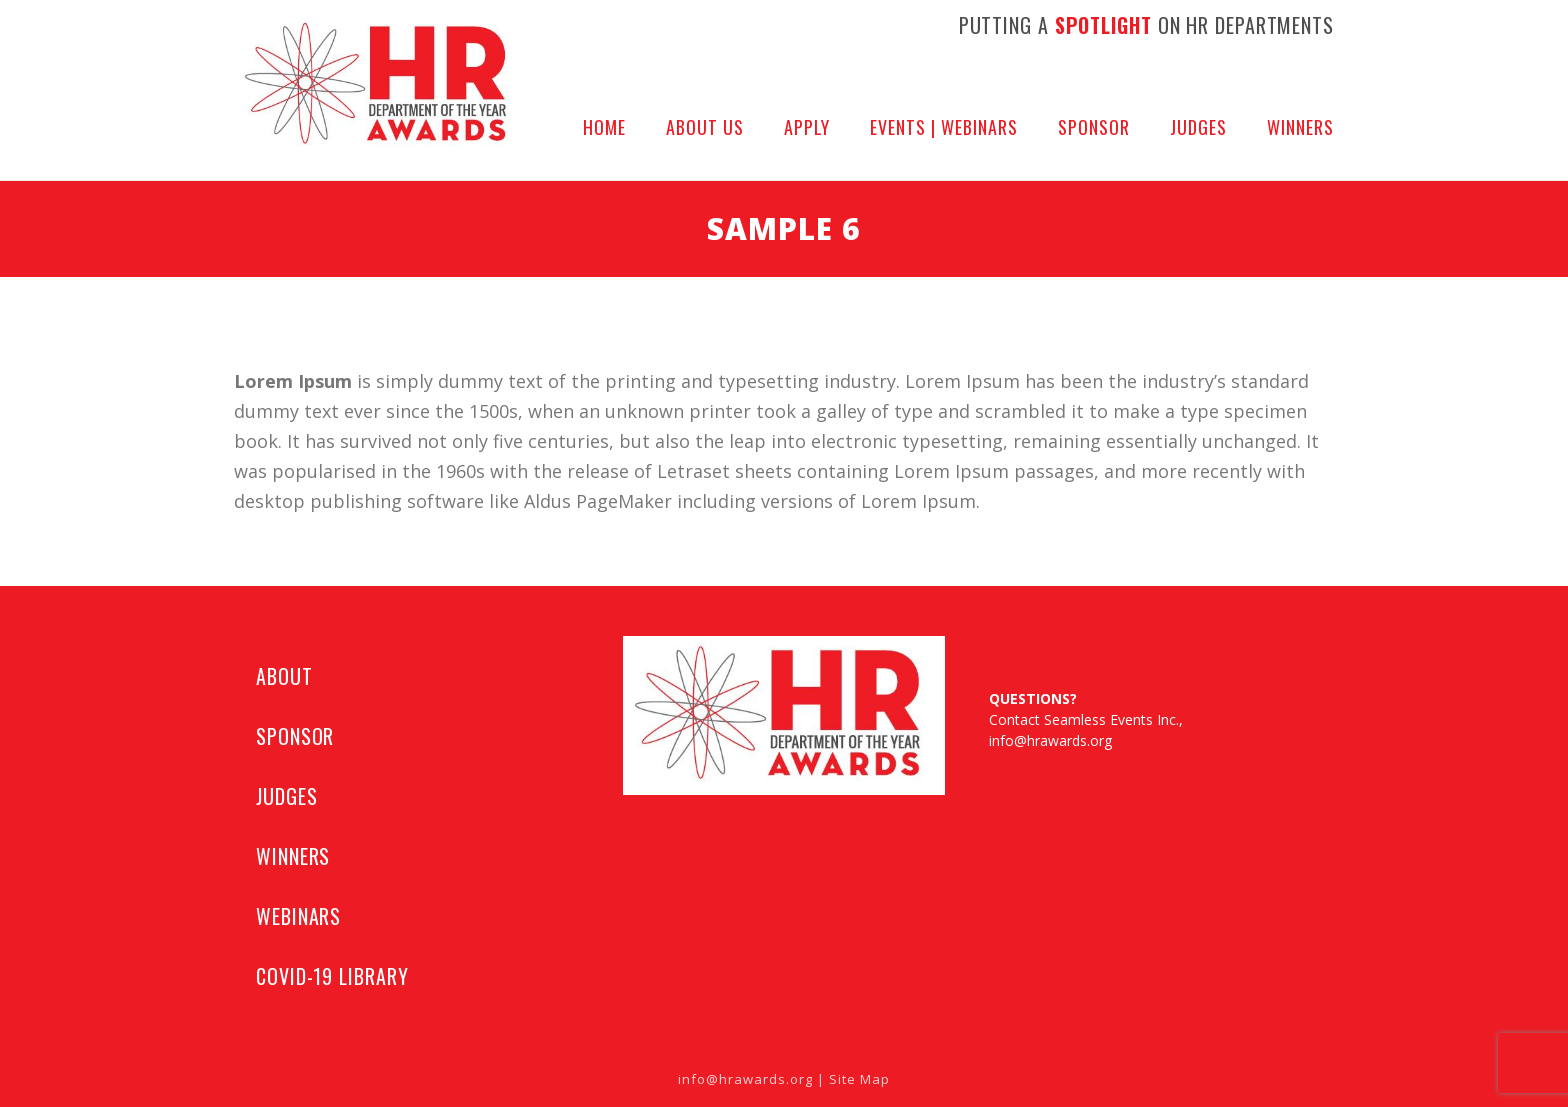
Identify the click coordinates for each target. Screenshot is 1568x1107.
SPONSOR (295, 736)
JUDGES (286, 796)
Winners (1300, 127)
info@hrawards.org (1050, 740)
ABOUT (284, 676)
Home (604, 127)
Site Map (859, 1079)
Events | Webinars (944, 127)
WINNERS (293, 856)
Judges (1198, 127)
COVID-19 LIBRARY (332, 976)
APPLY (807, 127)
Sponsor (1094, 127)
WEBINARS (298, 916)
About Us (705, 127)
